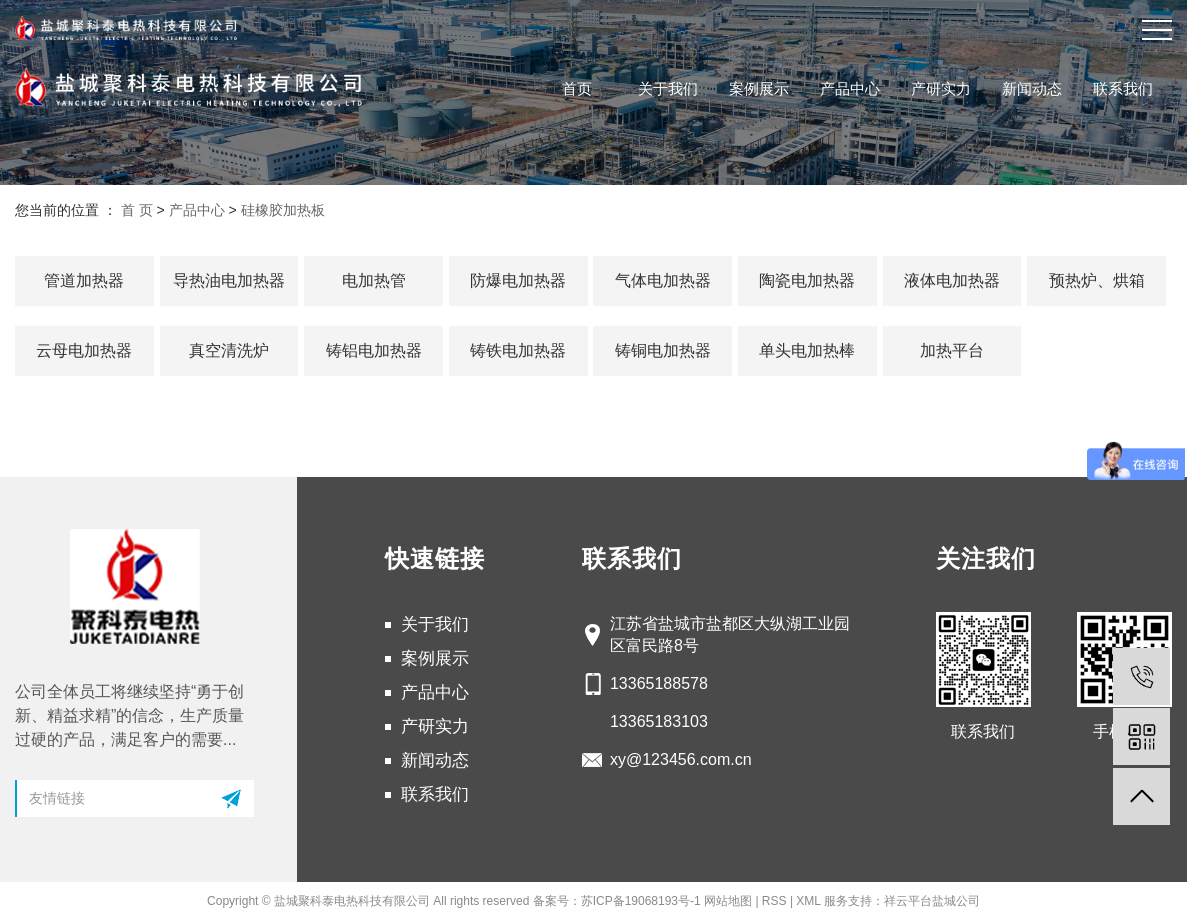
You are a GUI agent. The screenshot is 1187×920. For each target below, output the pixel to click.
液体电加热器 (952, 280)
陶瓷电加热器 (807, 280)
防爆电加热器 (518, 280)
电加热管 (374, 280)
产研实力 (941, 88)
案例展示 (759, 88)
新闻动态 (1032, 88)
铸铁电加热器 (518, 350)
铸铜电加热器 (663, 350)
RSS (774, 901)
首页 (577, 88)
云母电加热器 (84, 350)
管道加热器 (84, 280)
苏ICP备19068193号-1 (641, 901)
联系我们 (1123, 88)
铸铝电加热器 (374, 350)
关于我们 (668, 88)
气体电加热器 (663, 280)
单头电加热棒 (807, 350)
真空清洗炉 (229, 350)
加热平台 (952, 350)
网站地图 (728, 901)
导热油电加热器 (229, 280)
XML (808, 901)
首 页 (137, 210)
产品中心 (850, 88)
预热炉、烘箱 (1097, 280)
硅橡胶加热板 (283, 210)
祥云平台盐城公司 (932, 901)
